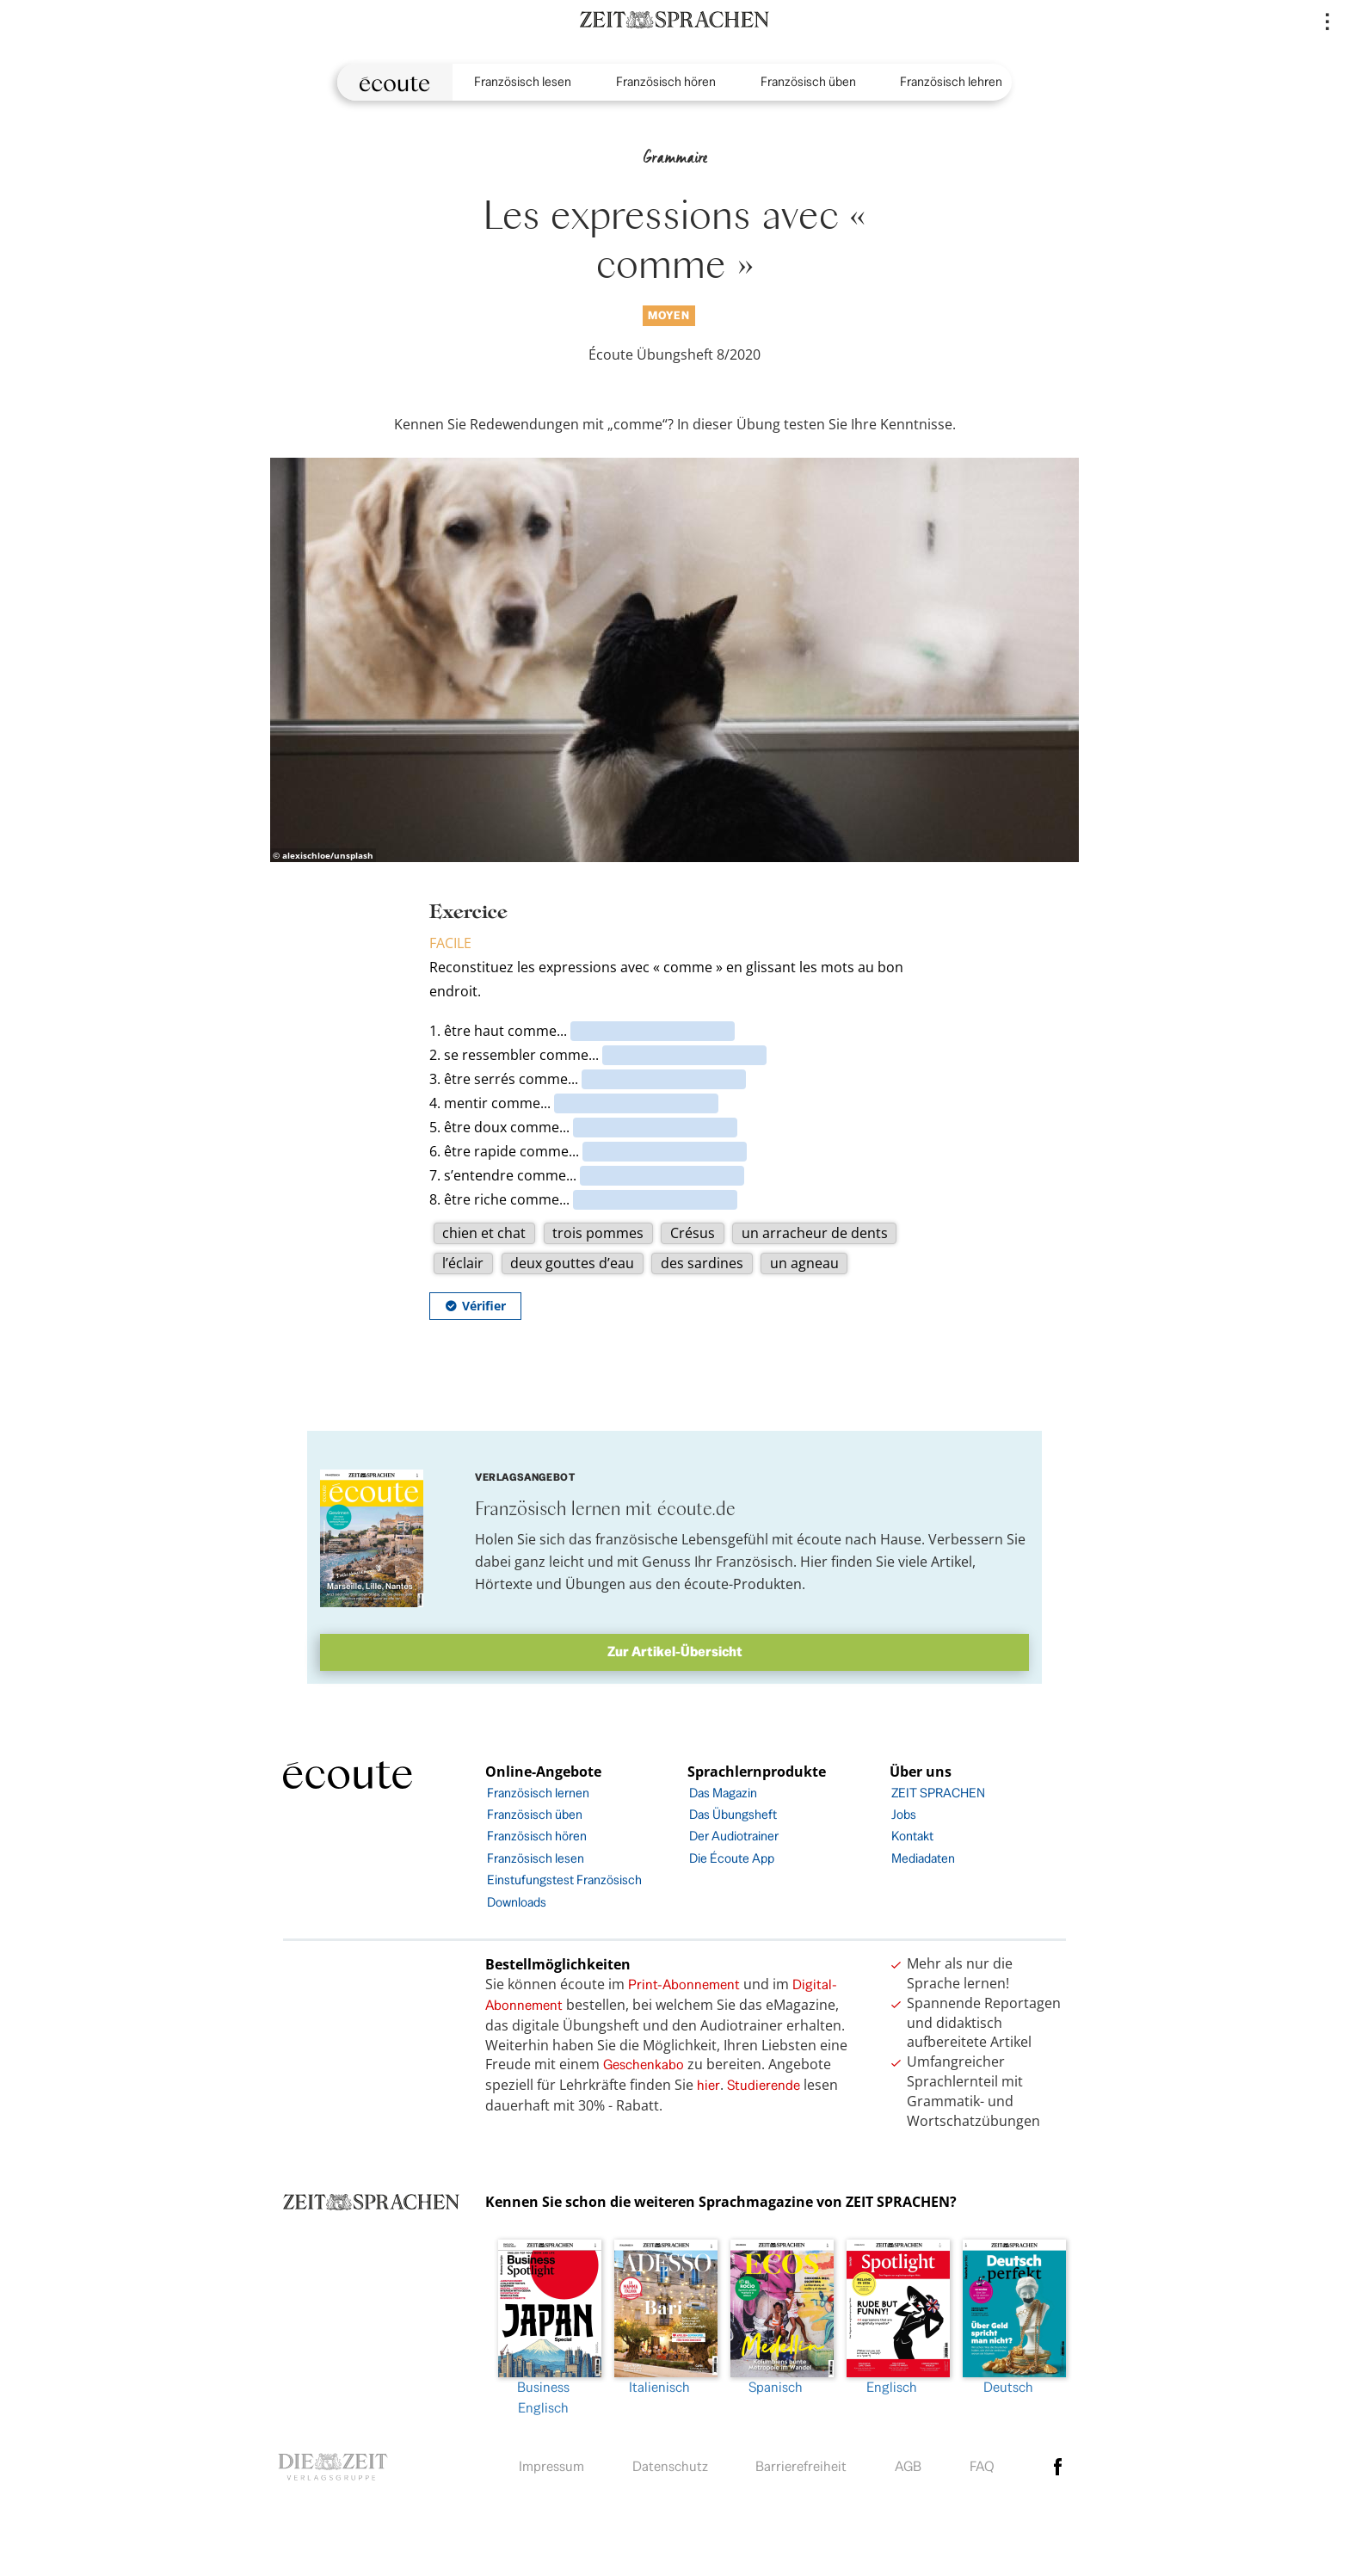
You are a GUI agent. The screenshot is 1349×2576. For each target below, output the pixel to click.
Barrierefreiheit (801, 2466)
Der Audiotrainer (734, 1835)
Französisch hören (666, 81)
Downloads (516, 1902)
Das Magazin (723, 1792)
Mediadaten (923, 1858)
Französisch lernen (538, 1792)
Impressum (551, 2466)
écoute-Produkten (743, 1584)
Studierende (763, 2085)
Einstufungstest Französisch (564, 1879)
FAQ (982, 2466)
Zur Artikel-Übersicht (674, 1651)
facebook (1058, 2466)
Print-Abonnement (684, 1984)
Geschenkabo (643, 2064)
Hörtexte (504, 1584)
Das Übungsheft (733, 1814)
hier (708, 2085)
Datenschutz (670, 2466)
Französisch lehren (951, 81)
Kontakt (912, 1835)
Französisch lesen (522, 81)
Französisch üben (808, 81)
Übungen (595, 1584)
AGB (908, 2466)
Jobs (903, 1814)
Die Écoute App (731, 1858)
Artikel (951, 1561)
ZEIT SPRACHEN (938, 1792)
